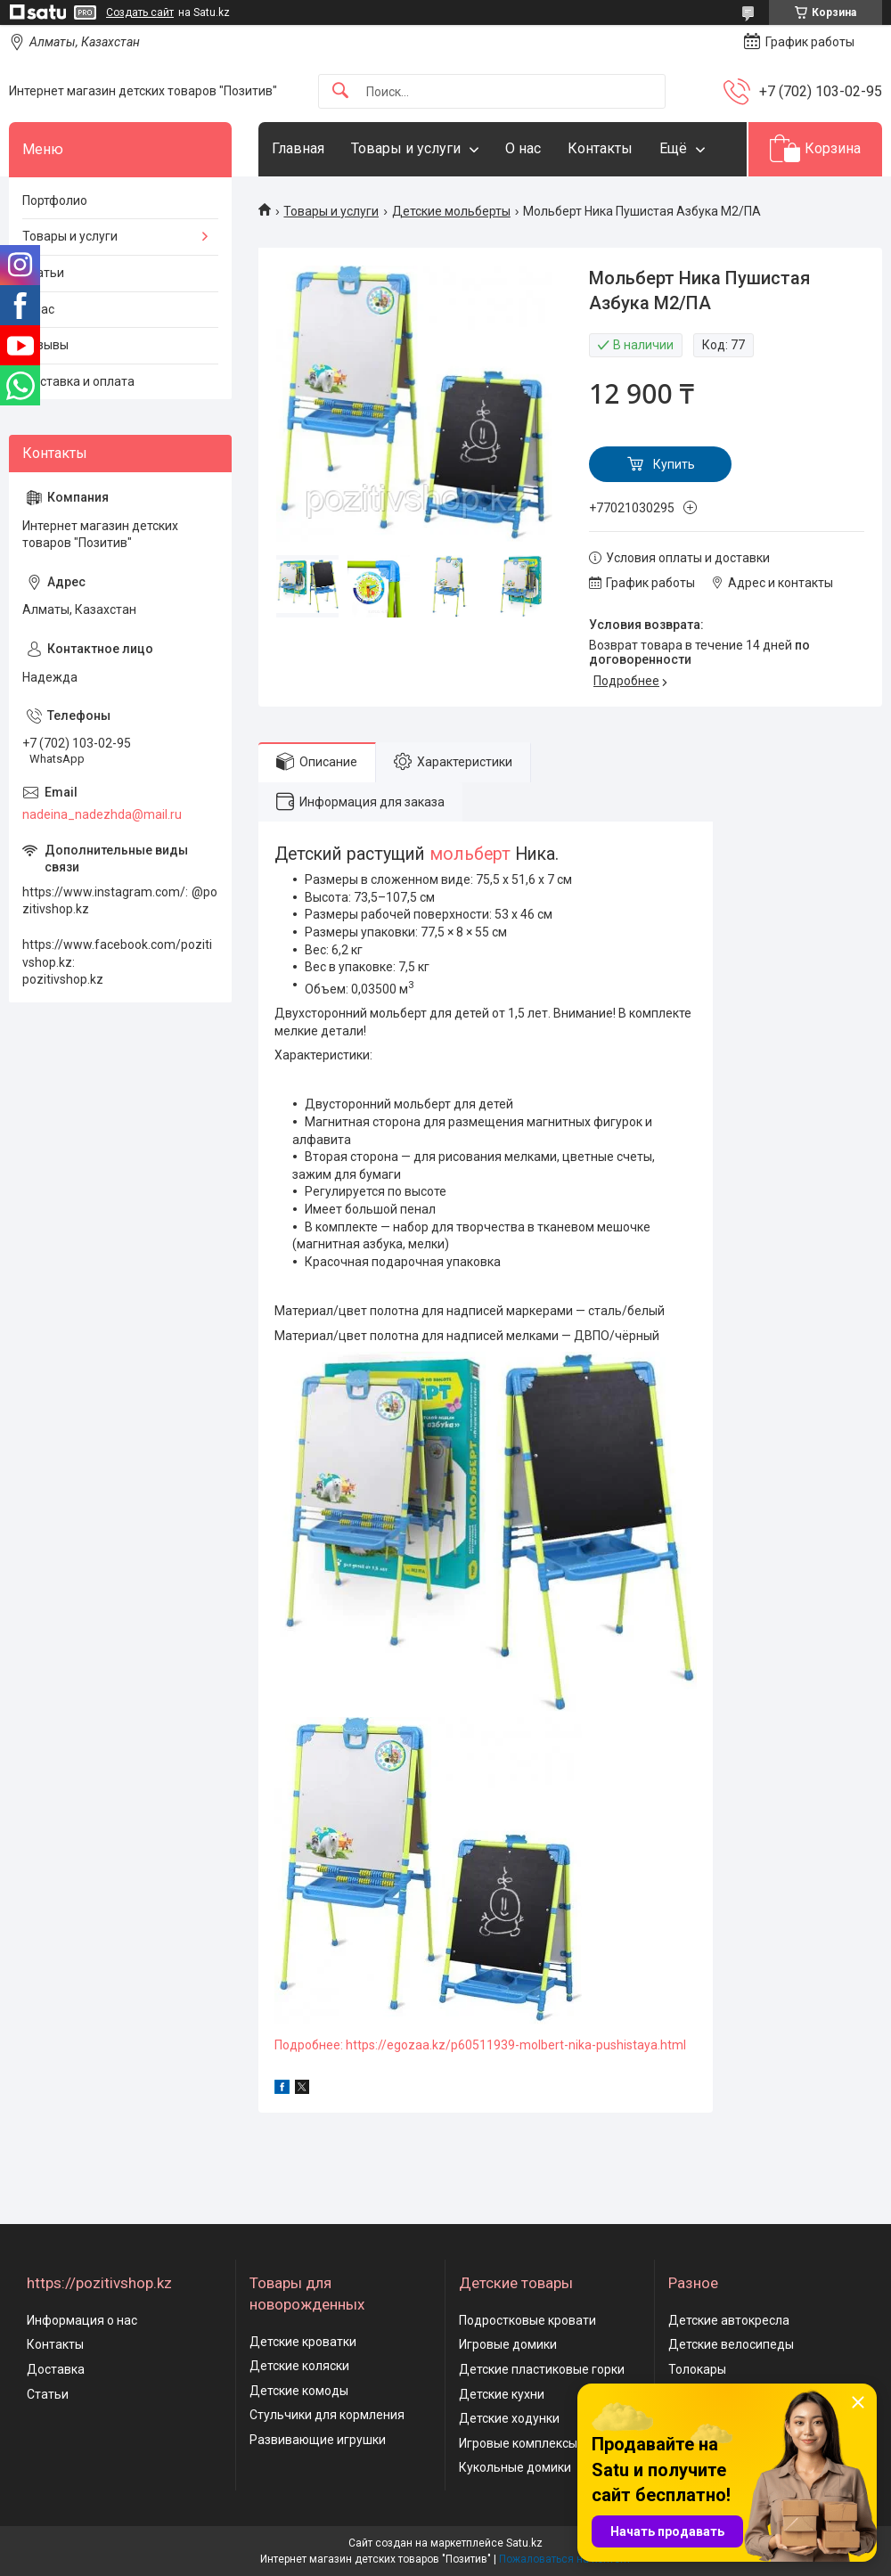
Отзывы (45, 345)
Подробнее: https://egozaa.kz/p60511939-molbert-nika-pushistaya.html (480, 2045)
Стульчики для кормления (327, 2415)
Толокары (697, 2369)
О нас (523, 148)
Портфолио (54, 200)
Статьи (43, 273)
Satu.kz (524, 2543)
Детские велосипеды (731, 2344)
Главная (298, 148)
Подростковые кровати (527, 2320)
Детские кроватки (302, 2342)
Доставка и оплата (78, 381)
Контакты (600, 148)
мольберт (470, 854)
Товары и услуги (406, 148)
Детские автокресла (728, 2320)
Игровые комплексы (518, 2443)
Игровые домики (508, 2344)
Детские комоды (298, 2391)
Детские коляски (299, 2366)
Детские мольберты (451, 211)
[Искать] (340, 91)
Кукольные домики (515, 2467)
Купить (674, 464)
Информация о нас (82, 2320)
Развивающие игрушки (317, 2440)
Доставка (56, 2369)
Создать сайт (140, 12)
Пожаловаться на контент (565, 2559)
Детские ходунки (509, 2418)
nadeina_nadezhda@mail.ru (102, 814)
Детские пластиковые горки (542, 2369)
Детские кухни (501, 2394)
